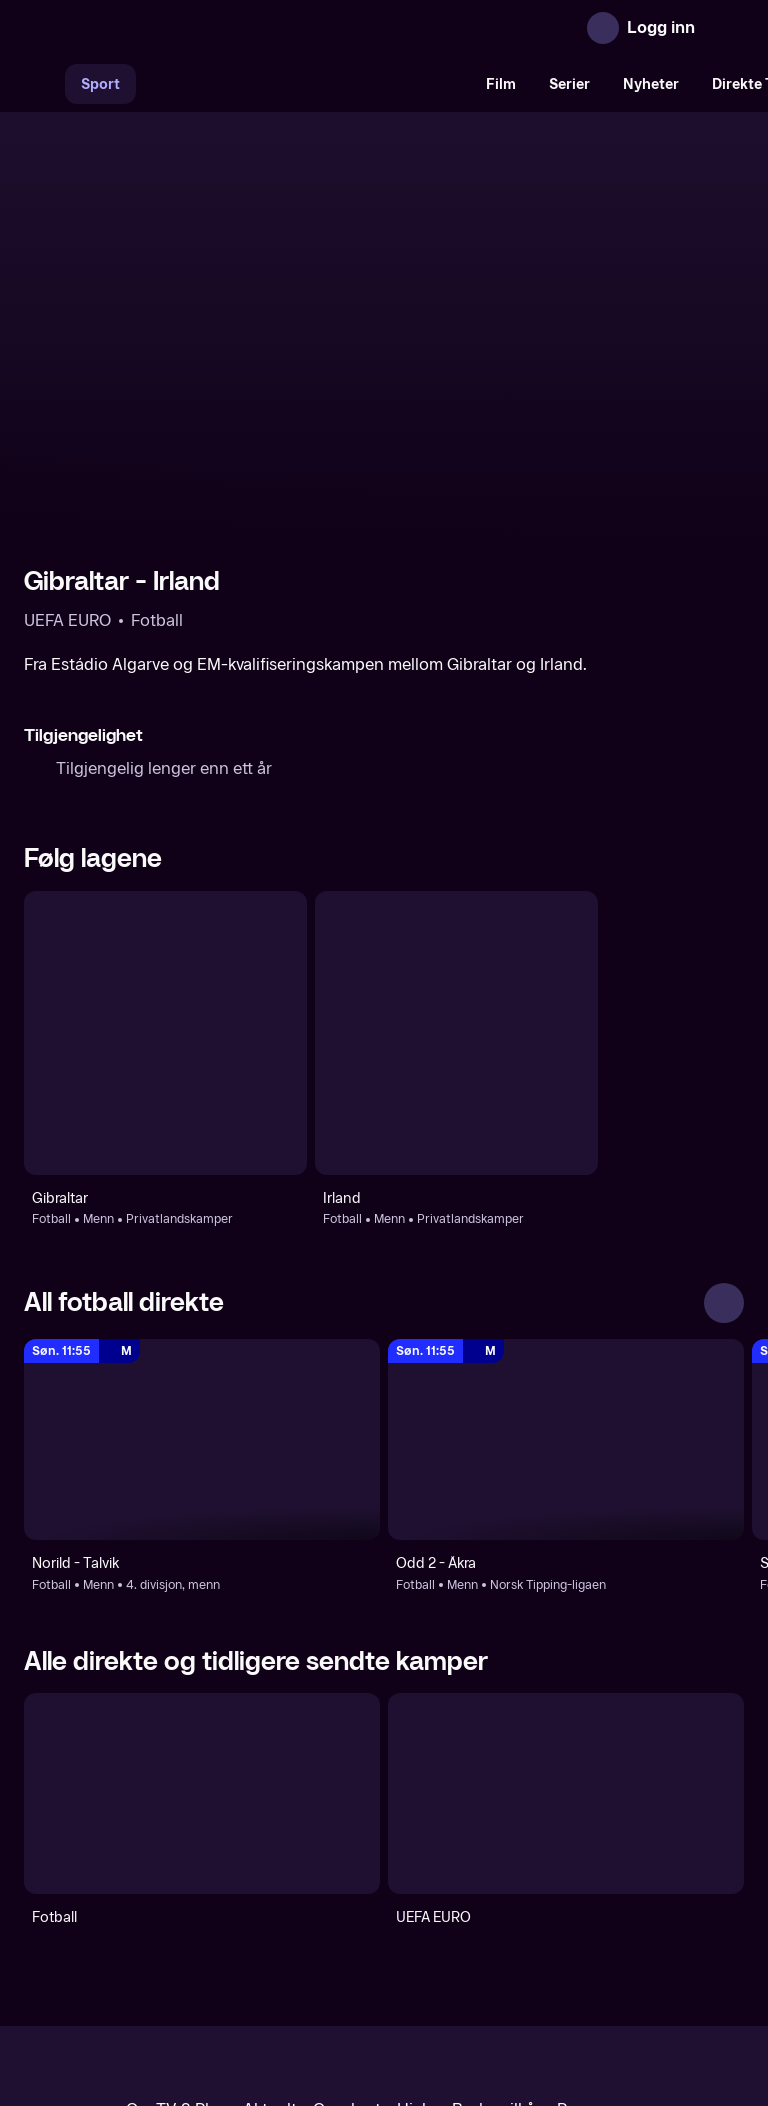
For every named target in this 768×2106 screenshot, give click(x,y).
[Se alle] (724, 1131)
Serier (569, 84)
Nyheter (651, 84)
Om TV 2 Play (176, 1937)
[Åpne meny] (724, 28)
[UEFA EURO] (566, 1621)
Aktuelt (270, 1937)
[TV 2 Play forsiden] (174, 28)
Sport (100, 84)
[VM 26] (303, 84)
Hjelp (416, 1937)
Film (501, 84)
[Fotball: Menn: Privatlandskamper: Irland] (456, 860)
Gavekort (347, 1937)
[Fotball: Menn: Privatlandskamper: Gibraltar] (165, 860)
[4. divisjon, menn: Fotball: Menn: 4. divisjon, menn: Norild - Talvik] (202, 1267)
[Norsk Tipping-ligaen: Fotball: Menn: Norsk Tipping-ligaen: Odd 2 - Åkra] (566, 1267)
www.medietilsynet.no (506, 2005)
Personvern (599, 1937)
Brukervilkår (496, 1937)
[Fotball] (202, 1621)
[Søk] (44, 84)
